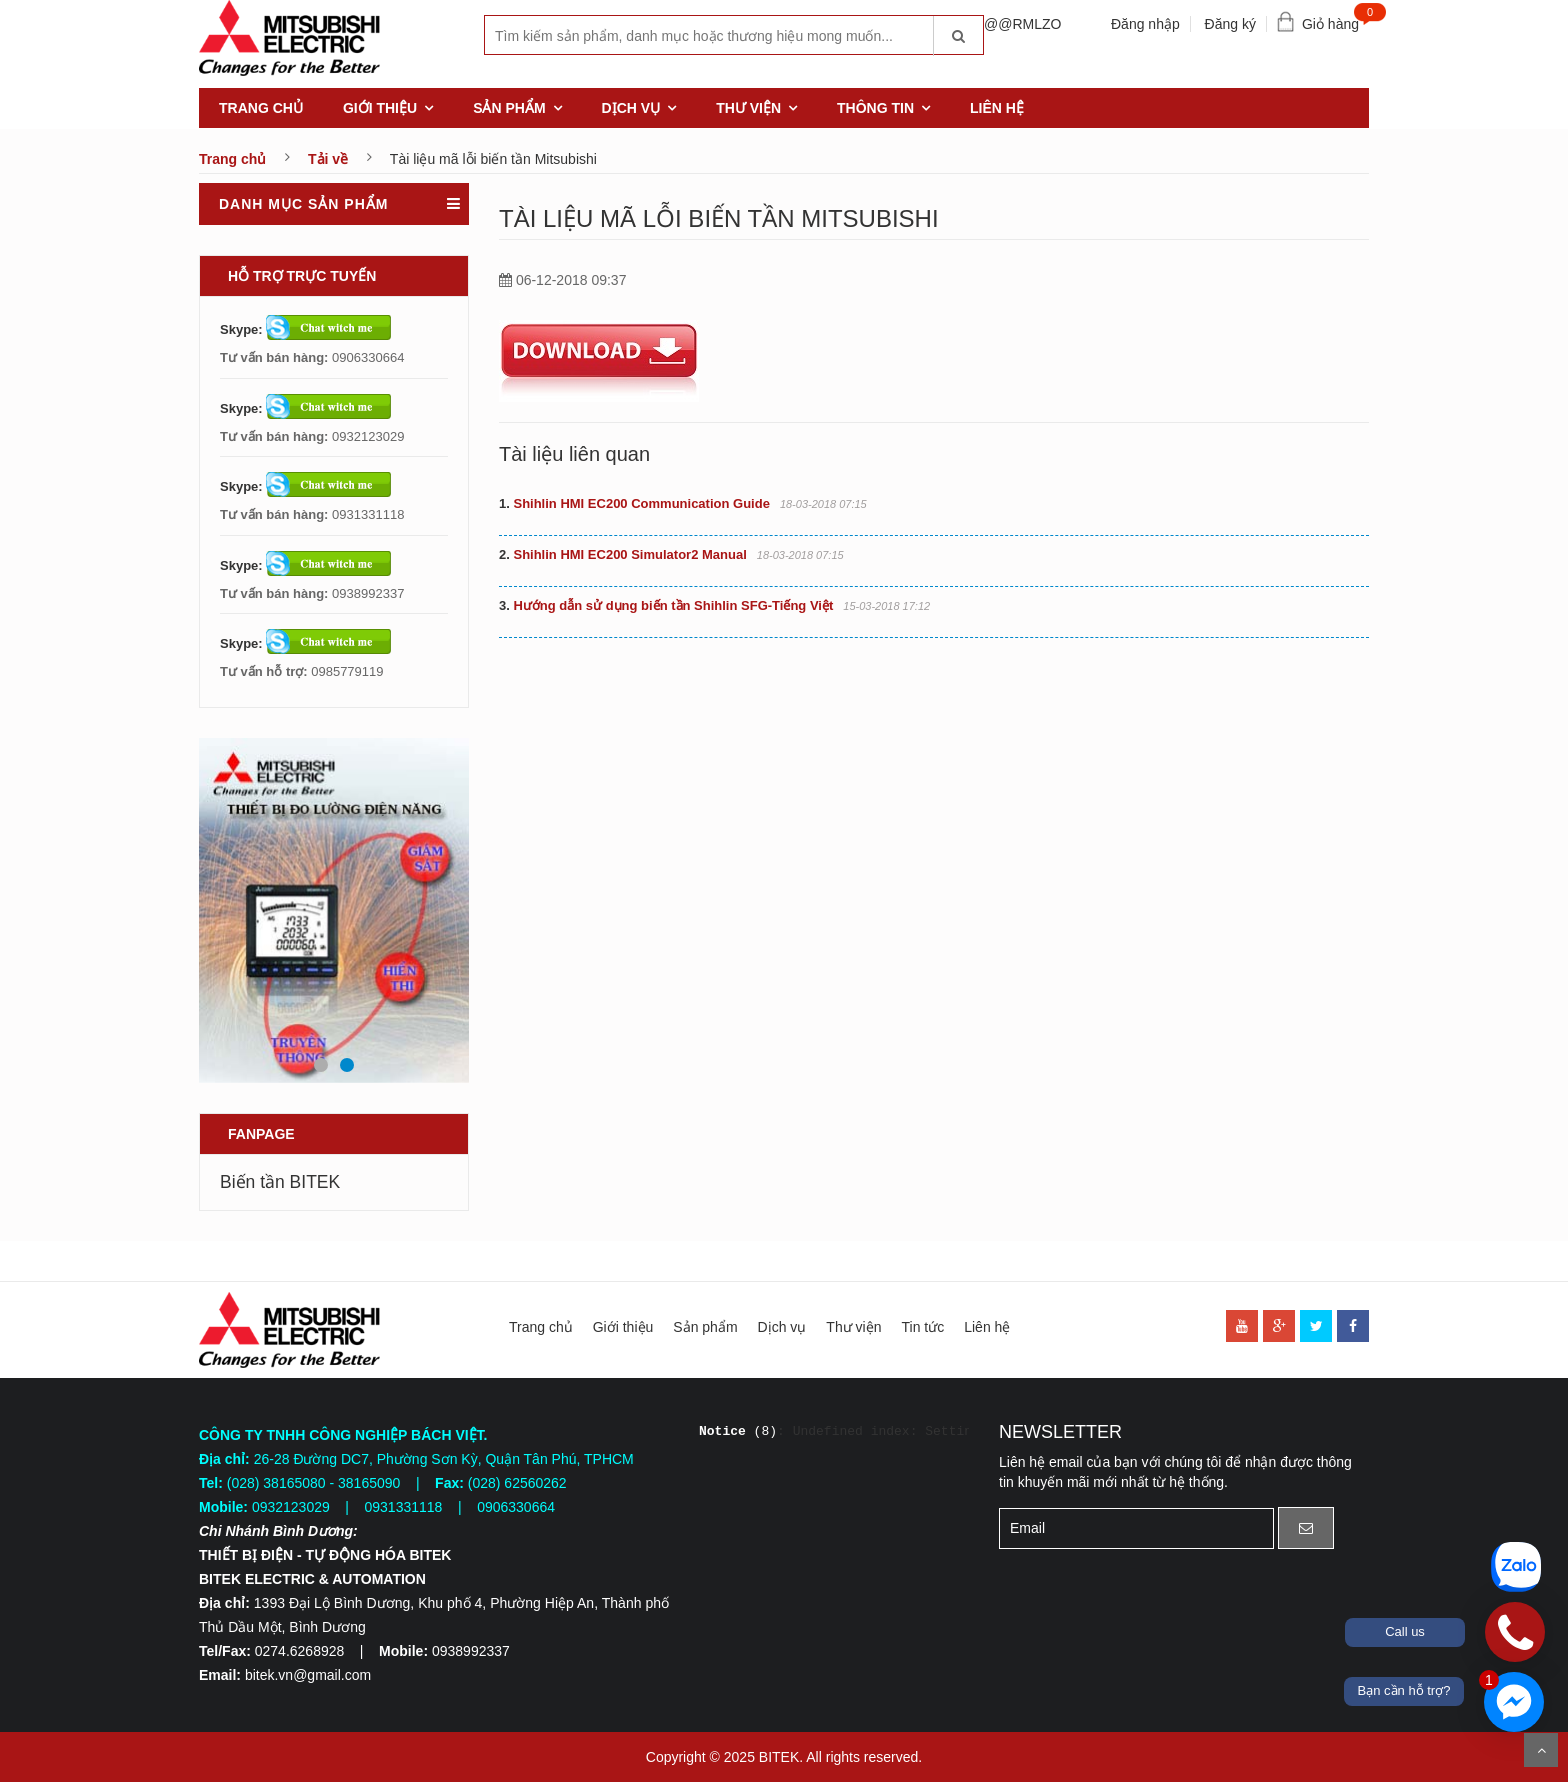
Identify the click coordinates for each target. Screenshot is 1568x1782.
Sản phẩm (509, 108)
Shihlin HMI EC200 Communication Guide (634, 503)
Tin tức (922, 1327)
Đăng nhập (1145, 24)
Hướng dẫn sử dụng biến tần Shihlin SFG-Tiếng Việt (666, 605)
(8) (738, 1431)
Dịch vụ (631, 108)
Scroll (1541, 1750)
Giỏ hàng (1335, 19)
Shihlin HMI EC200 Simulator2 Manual (623, 554)
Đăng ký (1230, 24)
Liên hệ (997, 108)
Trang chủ (261, 108)
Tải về (328, 159)
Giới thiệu (380, 108)
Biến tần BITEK (280, 1182)
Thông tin (875, 108)
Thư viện (748, 108)
